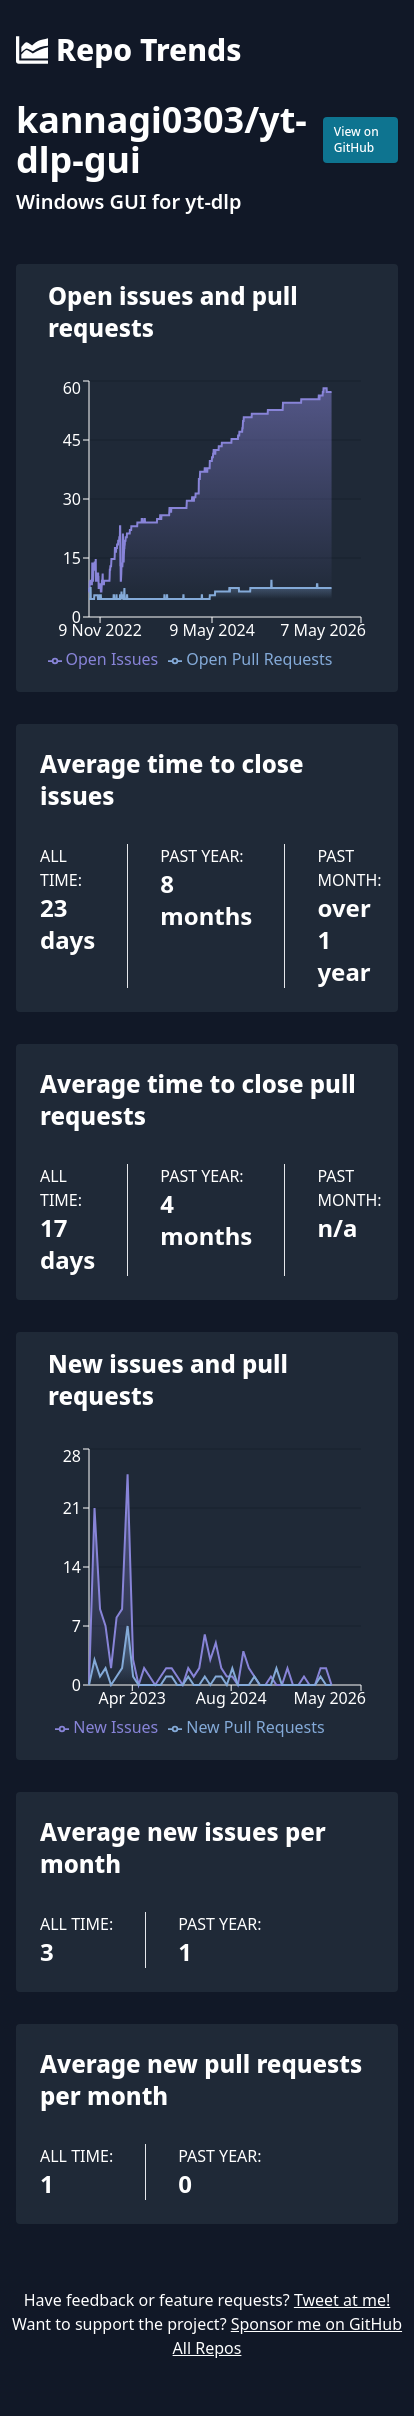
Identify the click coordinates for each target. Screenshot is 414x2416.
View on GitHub (356, 139)
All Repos (207, 2348)
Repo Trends (128, 50)
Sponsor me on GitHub (316, 2324)
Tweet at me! (342, 2300)
